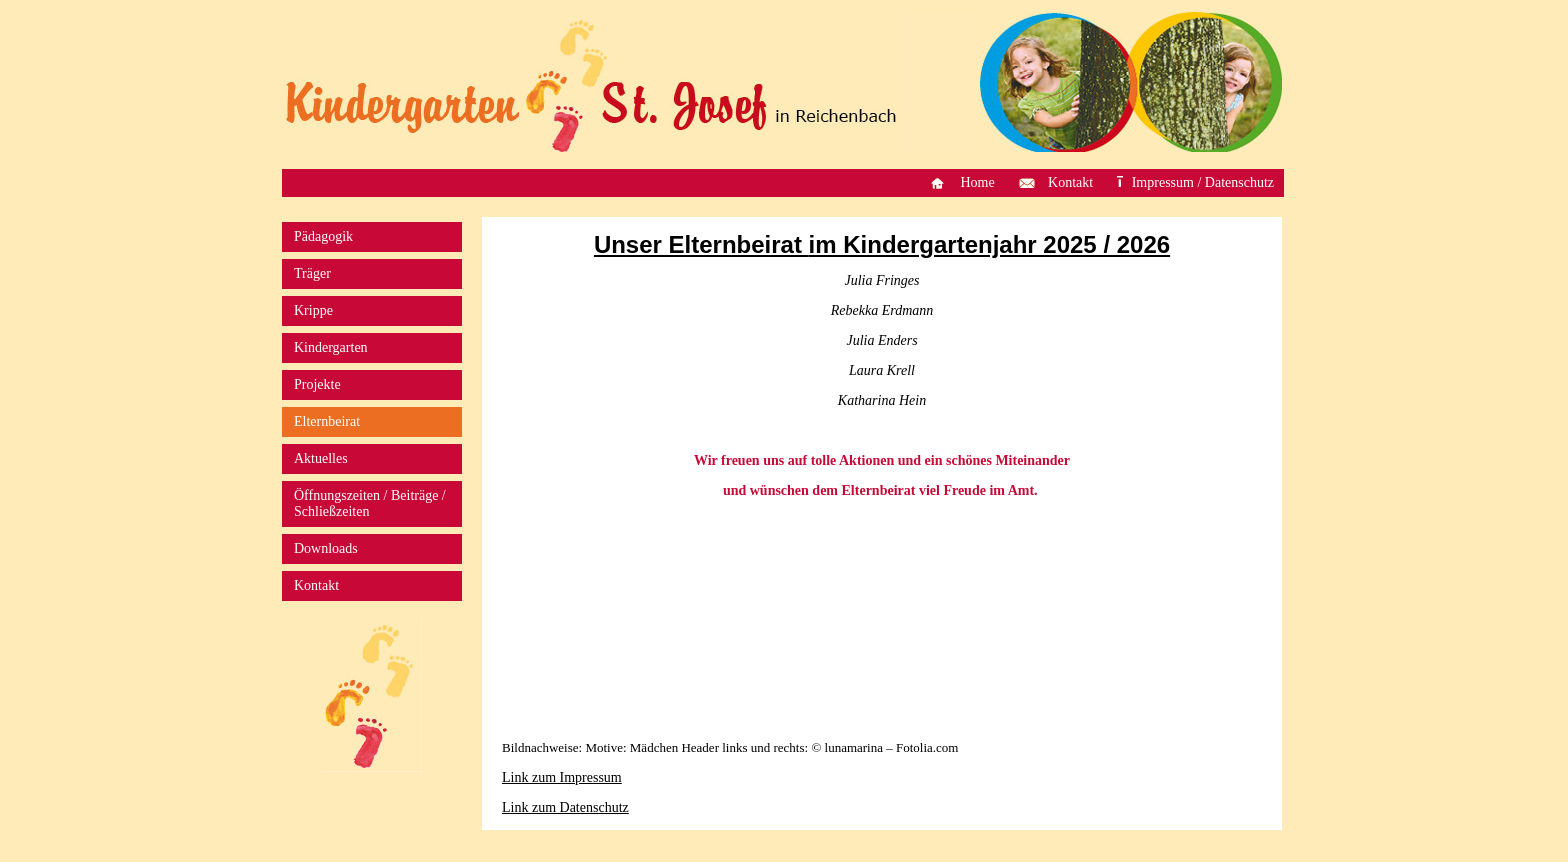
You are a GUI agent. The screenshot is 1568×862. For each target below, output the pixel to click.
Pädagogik (323, 236)
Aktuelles (321, 458)
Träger (312, 273)
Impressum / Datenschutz (1203, 182)
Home (977, 182)
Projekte (317, 384)
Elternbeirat (327, 421)
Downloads (326, 548)
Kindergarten (331, 347)
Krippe (313, 310)
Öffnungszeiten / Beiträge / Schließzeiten (370, 503)
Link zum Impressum (562, 777)
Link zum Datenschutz (565, 807)
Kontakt (1070, 182)
